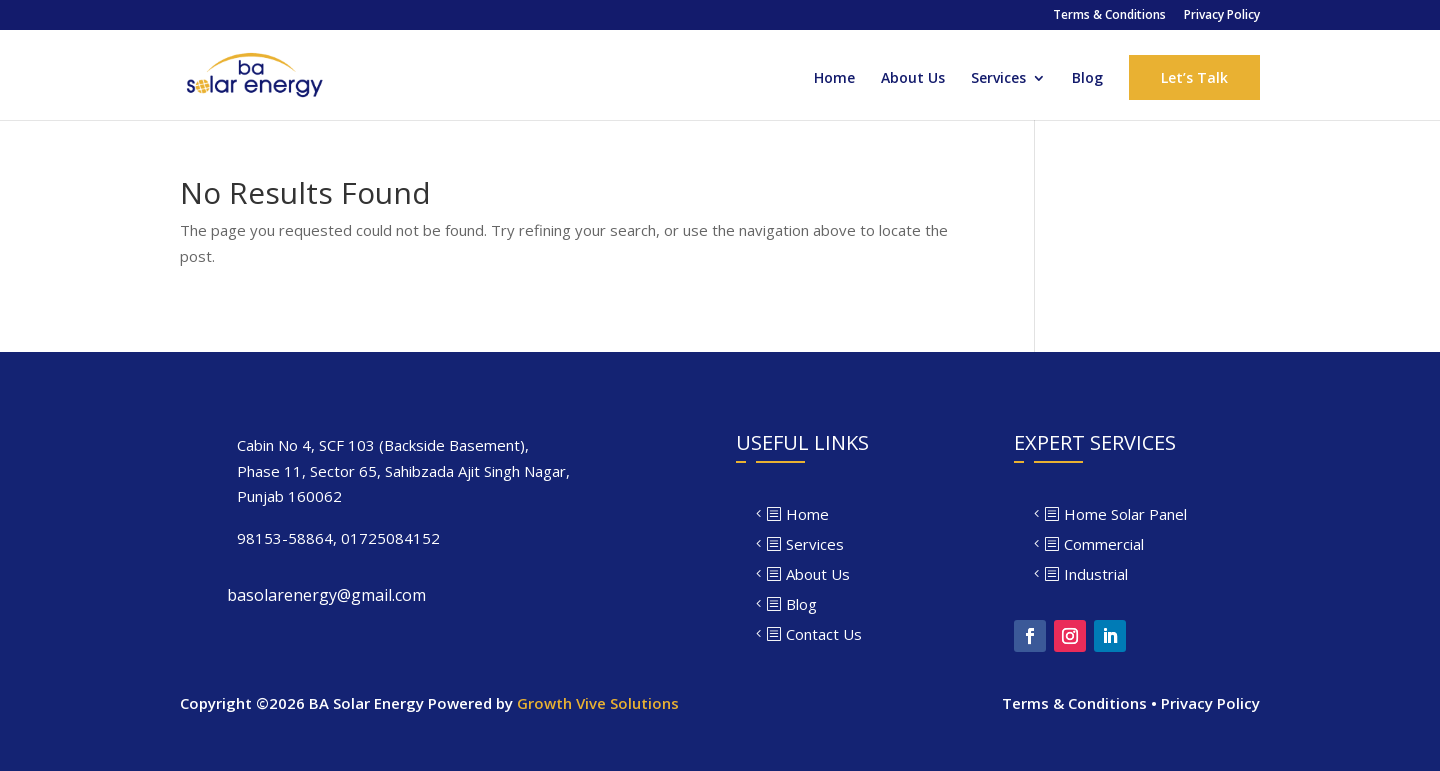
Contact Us (824, 634)
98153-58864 (285, 538)
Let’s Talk (1194, 77)
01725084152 (390, 538)
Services (998, 79)
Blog (1087, 79)
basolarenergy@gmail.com (326, 595)
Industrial (1096, 574)
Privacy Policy (1222, 16)
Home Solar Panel (1125, 514)
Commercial (1104, 544)
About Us (913, 79)
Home (834, 79)
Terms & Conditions (1109, 16)
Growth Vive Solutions (598, 703)
